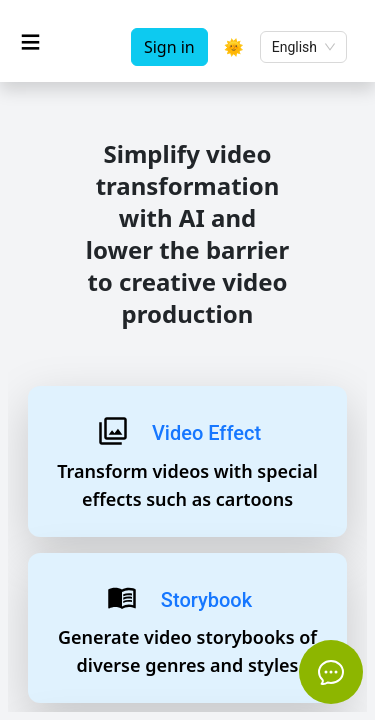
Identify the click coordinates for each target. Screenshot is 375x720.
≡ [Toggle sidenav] (30, 41)
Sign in (169, 47)
